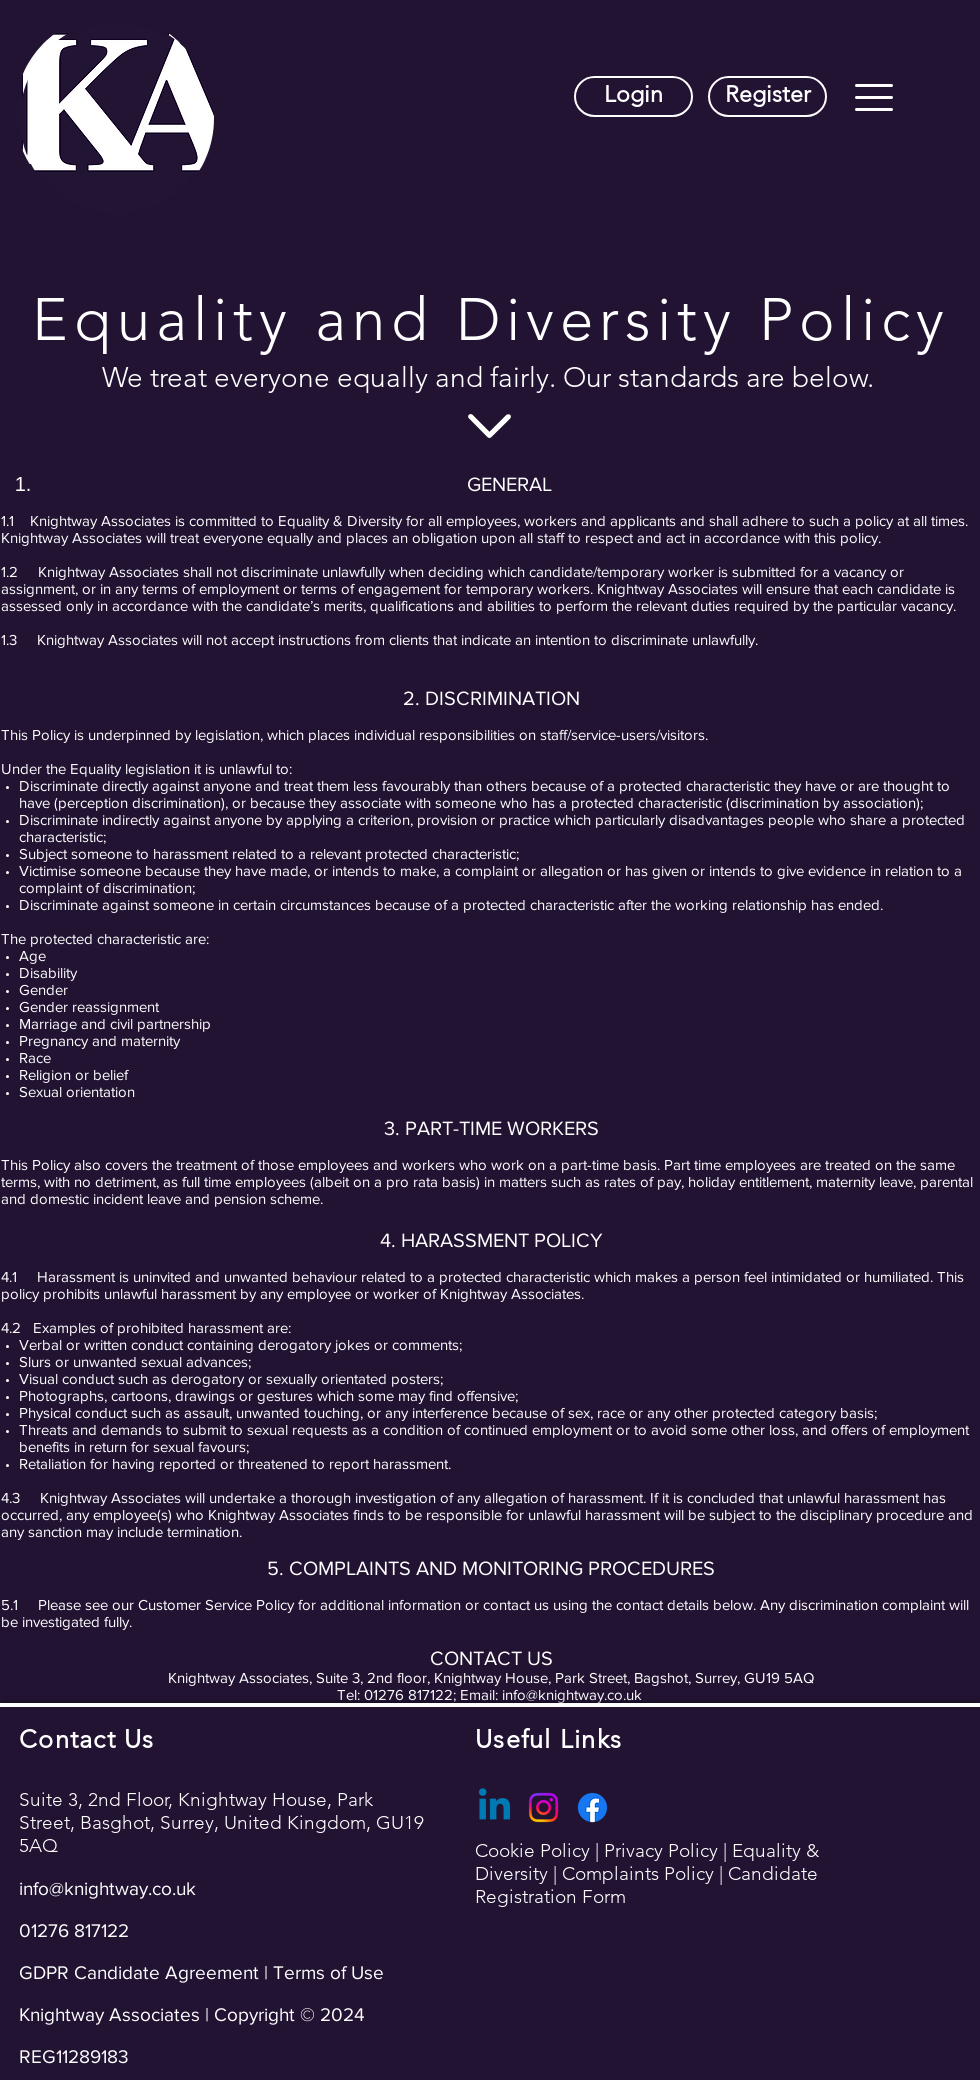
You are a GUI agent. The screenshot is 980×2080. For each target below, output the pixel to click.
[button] (874, 97)
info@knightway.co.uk (572, 1694)
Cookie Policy (535, 1850)
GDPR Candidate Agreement (139, 1972)
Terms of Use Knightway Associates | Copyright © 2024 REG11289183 (201, 2014)
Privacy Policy (663, 1850)
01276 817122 (74, 1930)
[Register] (767, 96)
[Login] (633, 96)
